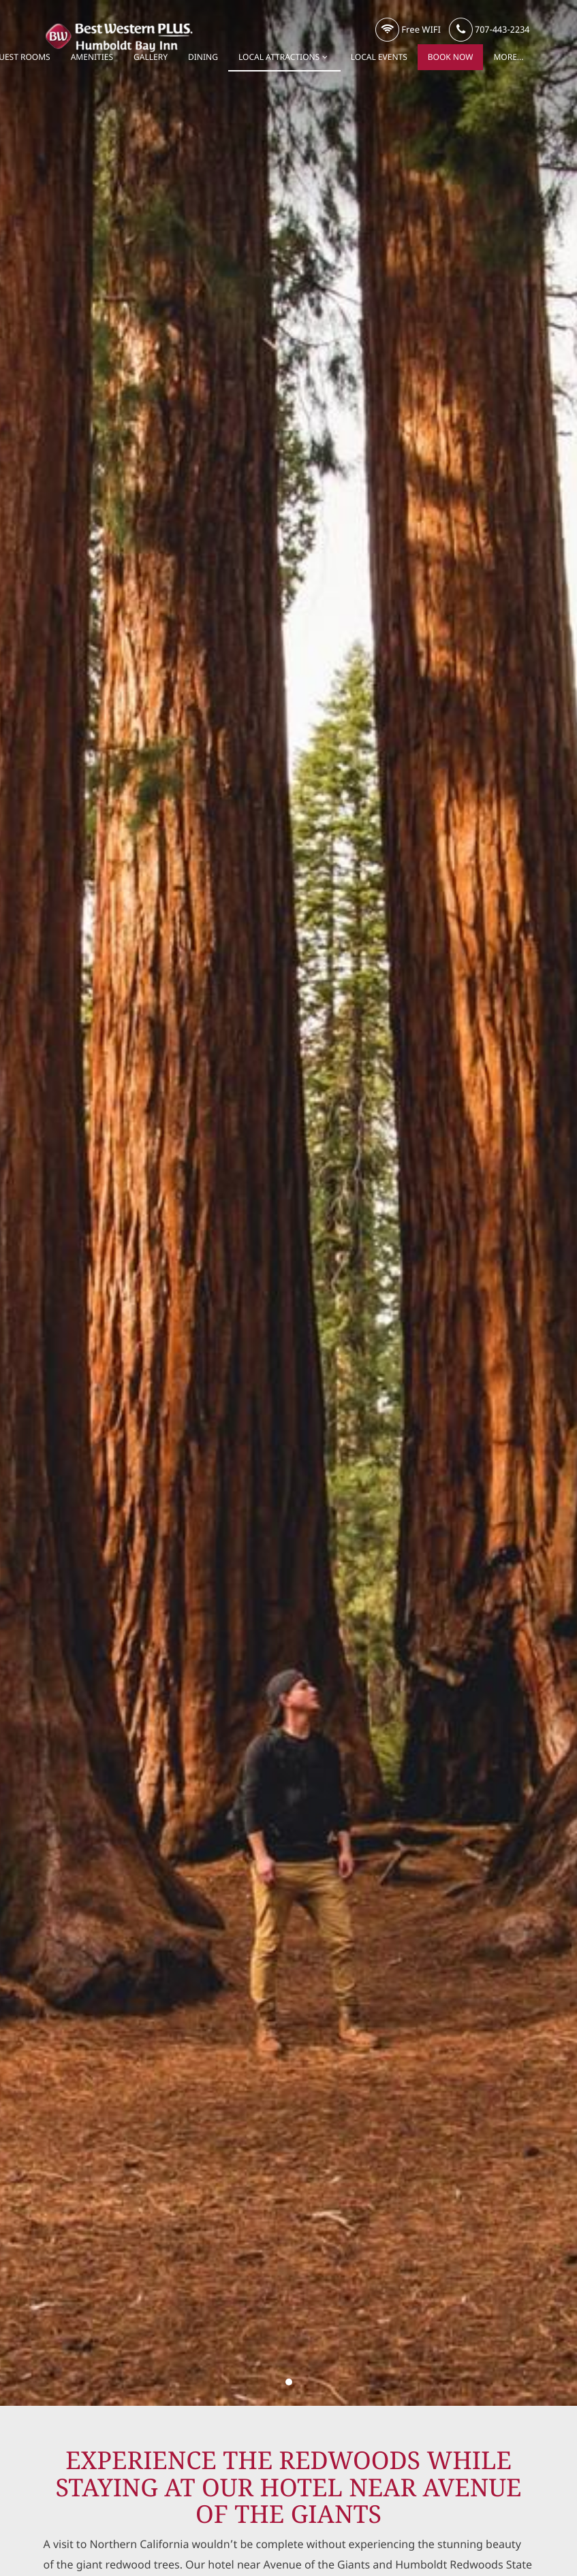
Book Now (450, 57)
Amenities (92, 57)
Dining (203, 57)
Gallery (151, 57)
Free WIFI (408, 30)
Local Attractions (284, 57)
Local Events (379, 57)
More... (508, 57)
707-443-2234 (489, 30)
